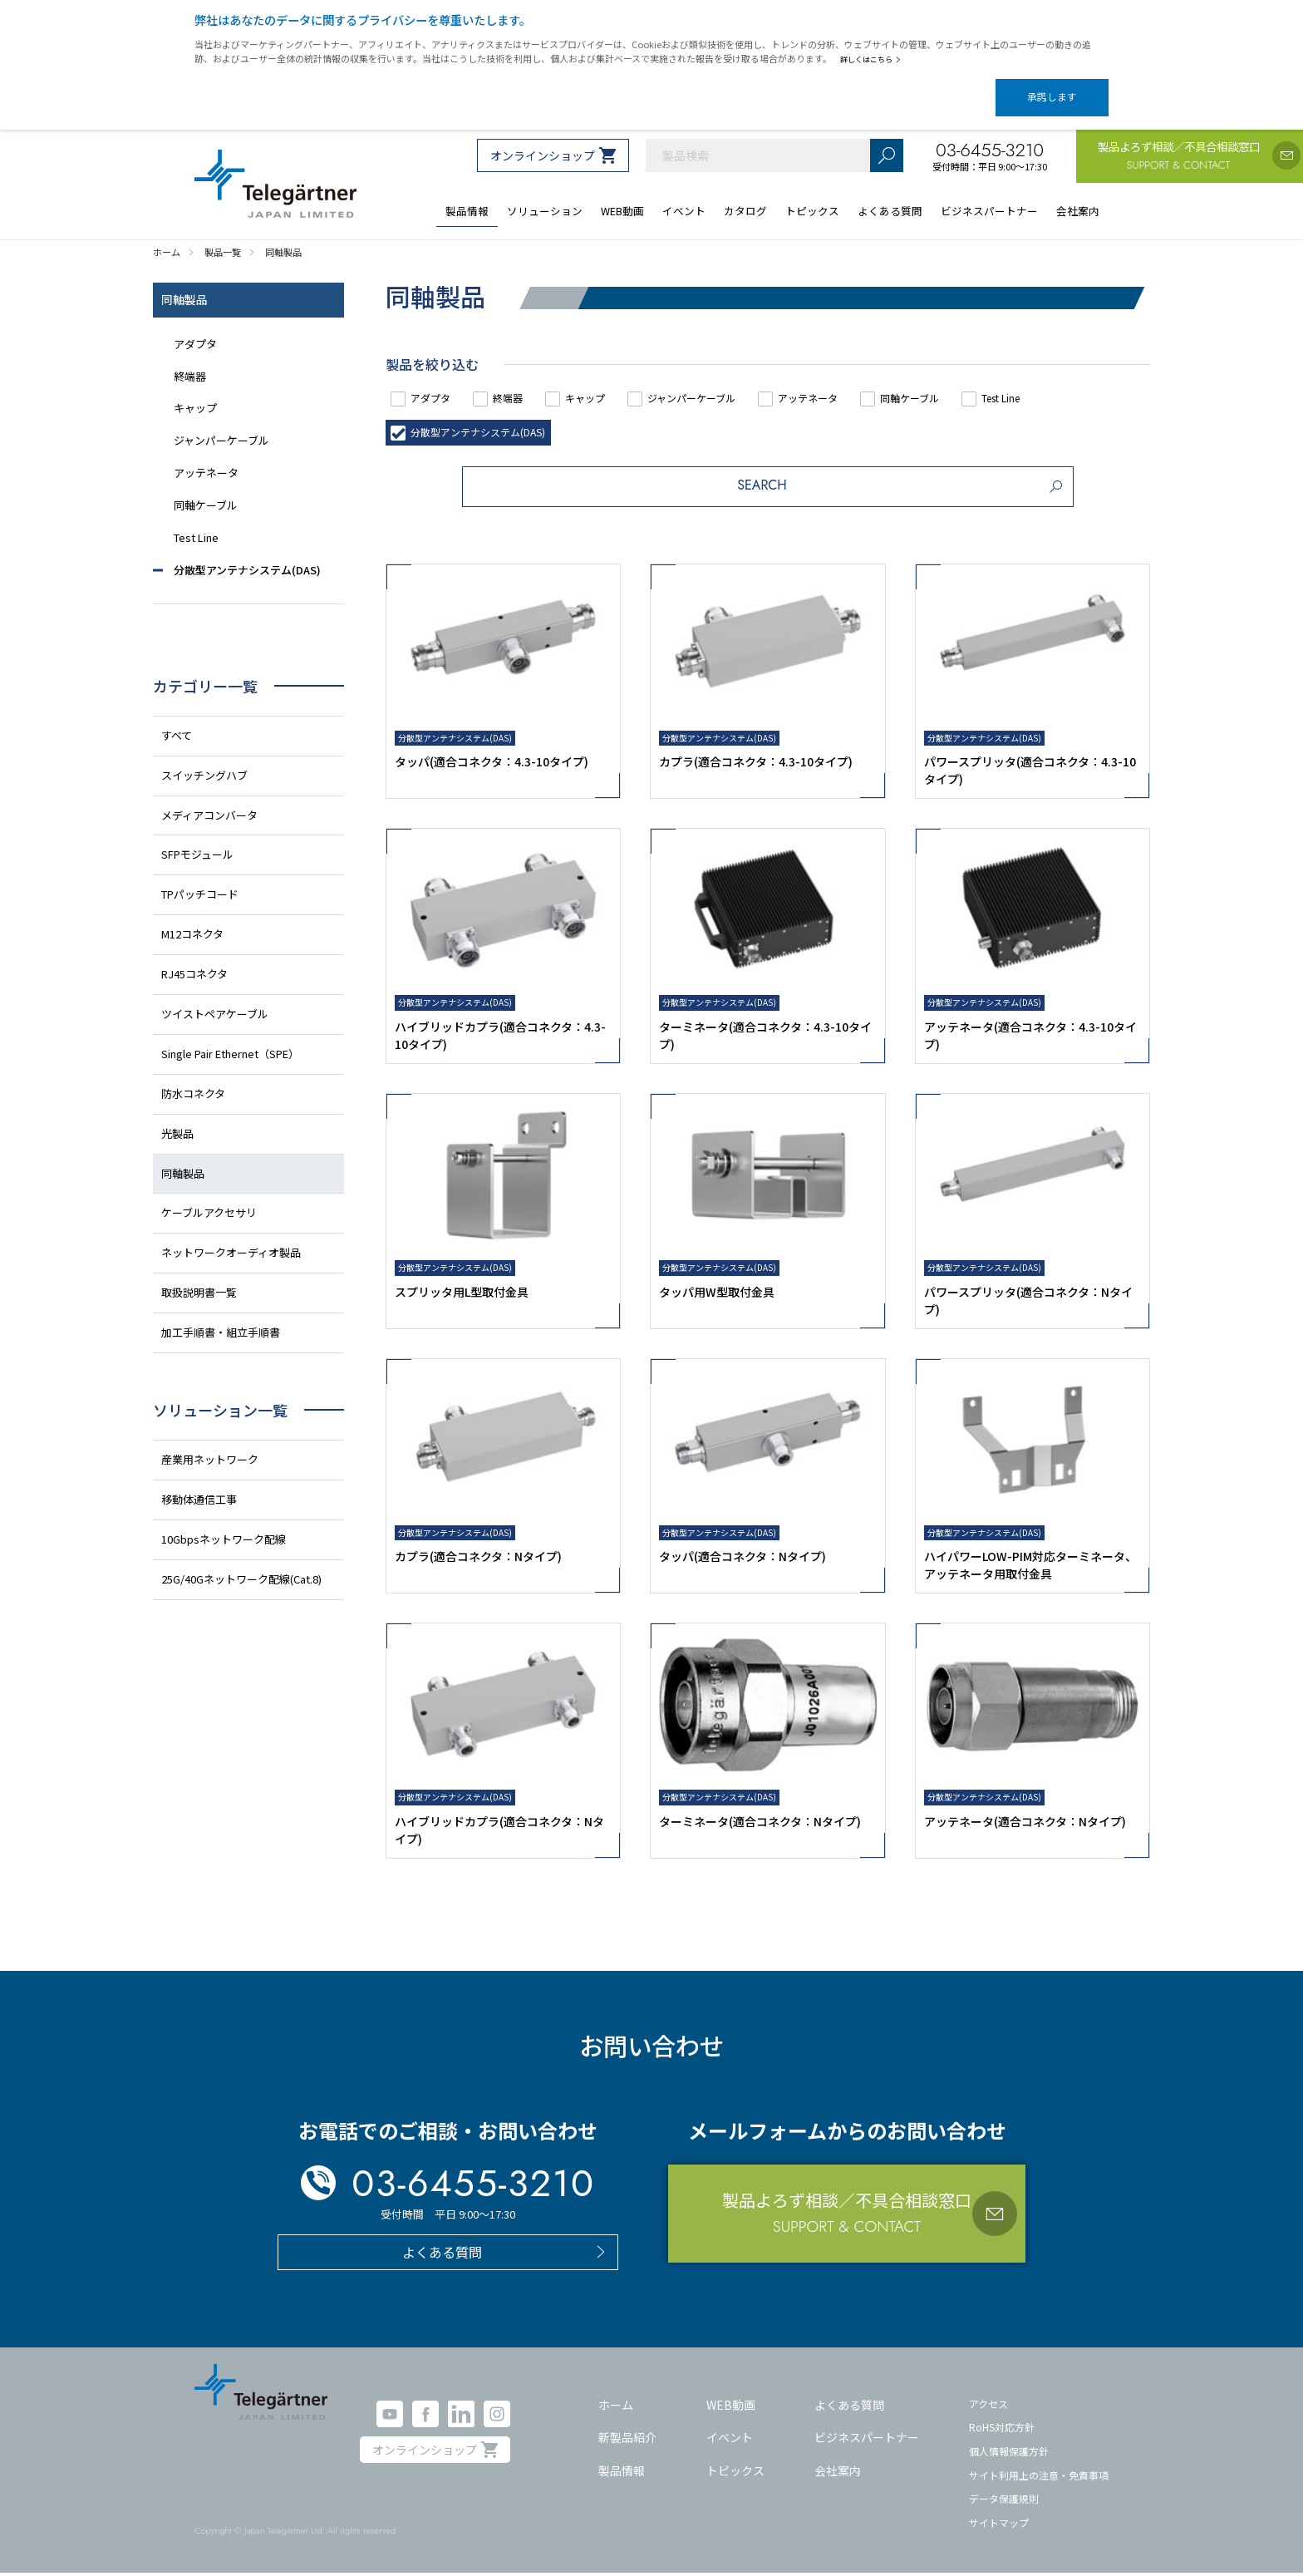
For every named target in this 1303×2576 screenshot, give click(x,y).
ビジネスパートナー (866, 2439)
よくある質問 (849, 2407)
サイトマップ (999, 2525)
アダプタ (438, 384)
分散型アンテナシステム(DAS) (490, 418)
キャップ (619, 384)
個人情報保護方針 (1009, 2453)
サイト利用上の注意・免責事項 (1039, 2477)
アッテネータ (873, 384)
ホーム (615, 2407)
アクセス (988, 2406)
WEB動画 (730, 2407)
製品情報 (621, 2473)
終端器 (529, 384)
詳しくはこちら (873, 59)
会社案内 (837, 2473)
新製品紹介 (627, 2439)
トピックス (735, 2473)
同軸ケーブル (990, 384)
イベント (729, 2439)
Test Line (1098, 384)
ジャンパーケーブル (741, 384)
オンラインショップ (542, 141)
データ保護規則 (1004, 2501)
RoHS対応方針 (1002, 2429)
